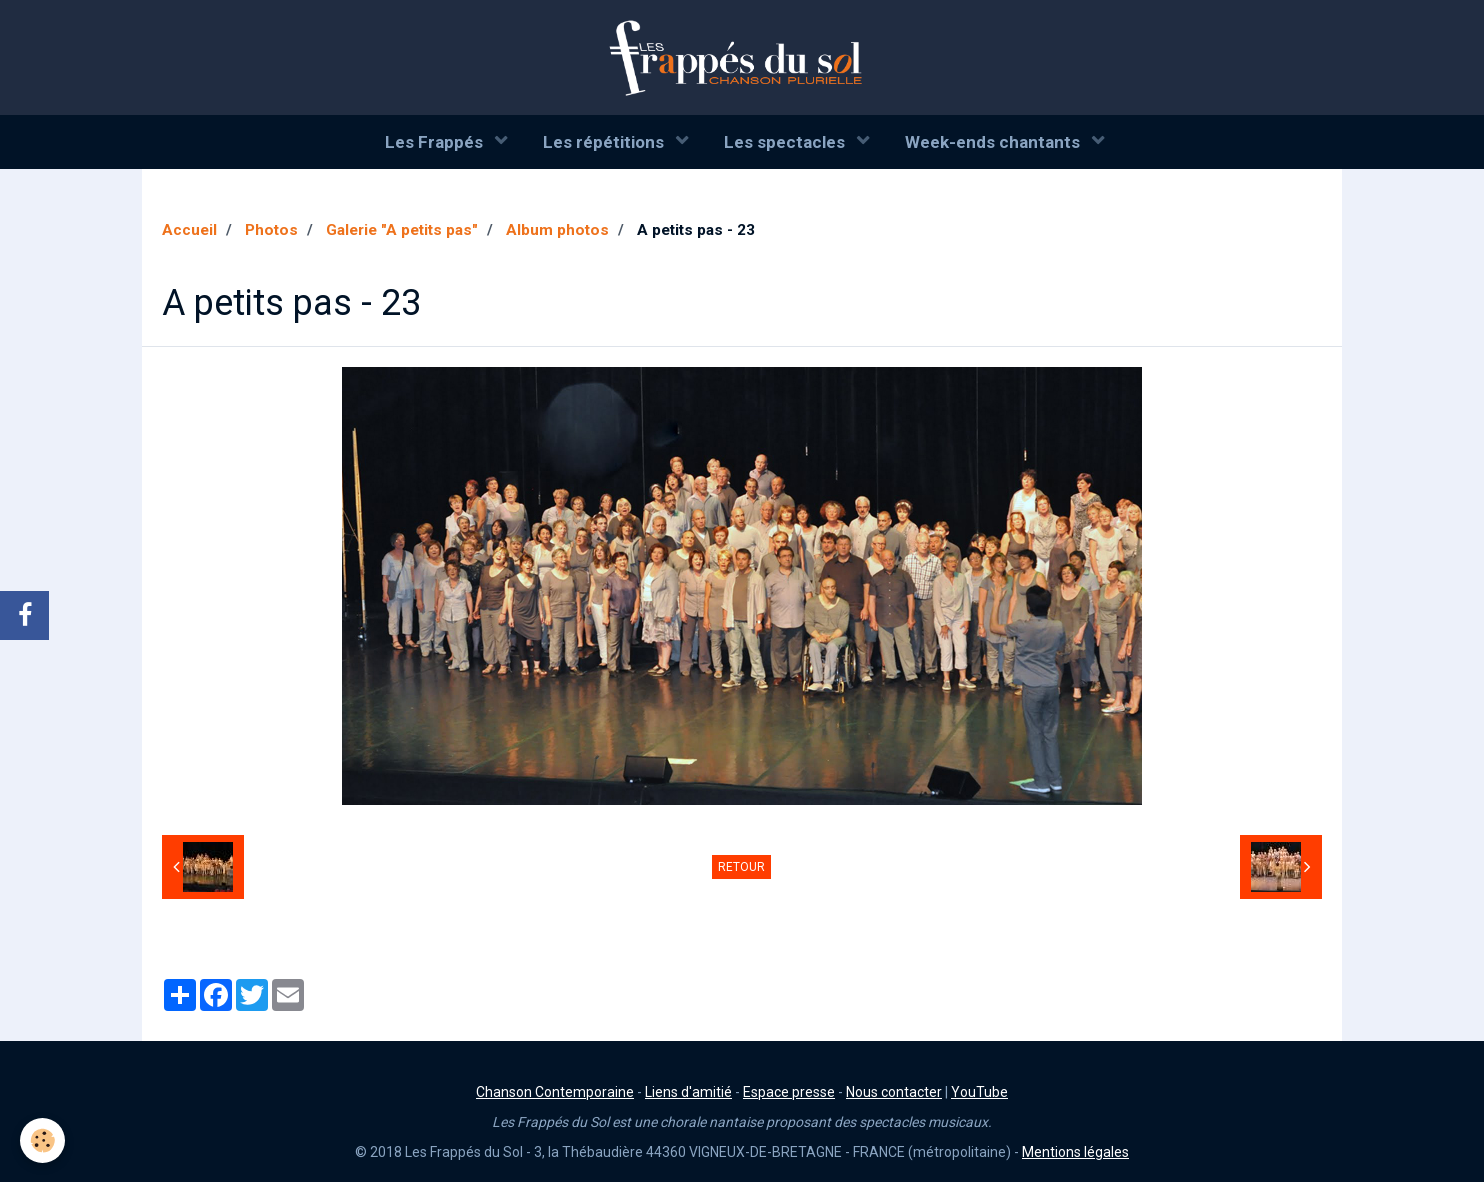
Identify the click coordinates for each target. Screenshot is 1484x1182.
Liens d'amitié (688, 1092)
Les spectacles (786, 142)
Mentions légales (1075, 1152)
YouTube (979, 1092)
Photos (271, 230)
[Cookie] (42, 1140)
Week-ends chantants (994, 142)
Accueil (189, 230)
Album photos (557, 230)
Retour (741, 867)
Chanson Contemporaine (555, 1092)
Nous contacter (894, 1092)
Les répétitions (605, 142)
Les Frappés (436, 142)
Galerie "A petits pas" (402, 230)
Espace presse (789, 1092)
